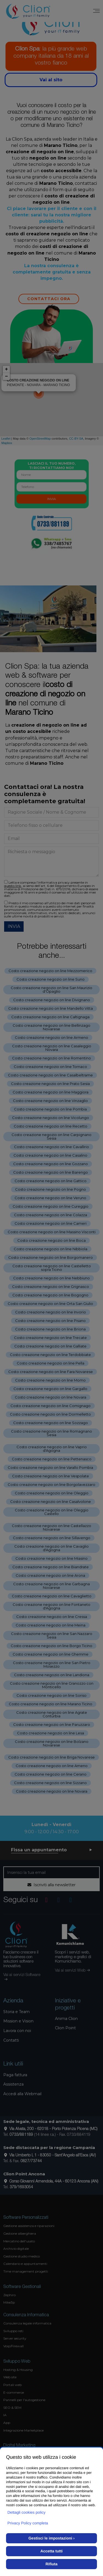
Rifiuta (52, 2564)
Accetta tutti (51, 2551)
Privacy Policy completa (27, 2523)
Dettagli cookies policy (26, 2512)
